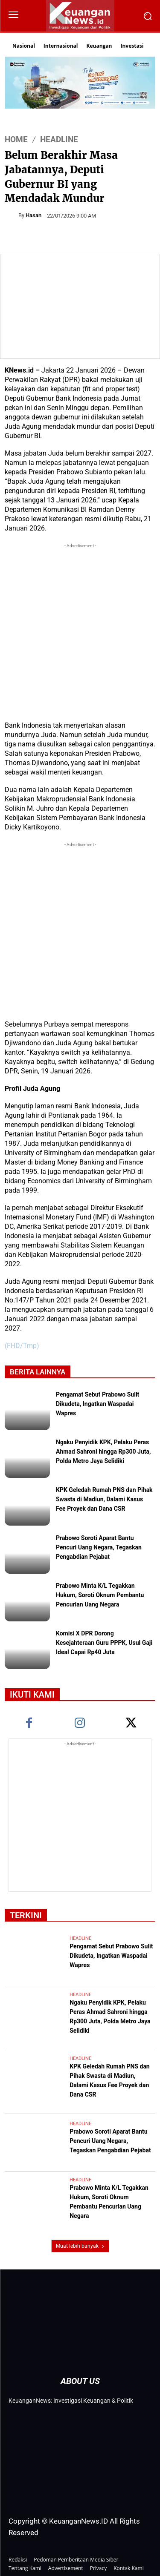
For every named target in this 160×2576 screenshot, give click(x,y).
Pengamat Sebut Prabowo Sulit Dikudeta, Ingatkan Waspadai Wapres (97, 1405)
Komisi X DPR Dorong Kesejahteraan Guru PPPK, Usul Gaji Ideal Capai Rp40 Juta (104, 1643)
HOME (16, 139)
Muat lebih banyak (80, 2246)
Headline (59, 139)
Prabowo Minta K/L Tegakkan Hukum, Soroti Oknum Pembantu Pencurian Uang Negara (100, 1596)
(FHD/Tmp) (22, 1346)
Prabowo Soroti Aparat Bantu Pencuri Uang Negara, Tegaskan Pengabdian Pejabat (99, 1548)
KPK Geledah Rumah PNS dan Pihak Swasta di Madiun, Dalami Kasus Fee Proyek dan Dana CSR (104, 1500)
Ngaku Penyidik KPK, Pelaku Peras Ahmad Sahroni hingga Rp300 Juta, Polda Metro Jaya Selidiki (103, 1452)
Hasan (33, 215)
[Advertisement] (80, 630)
